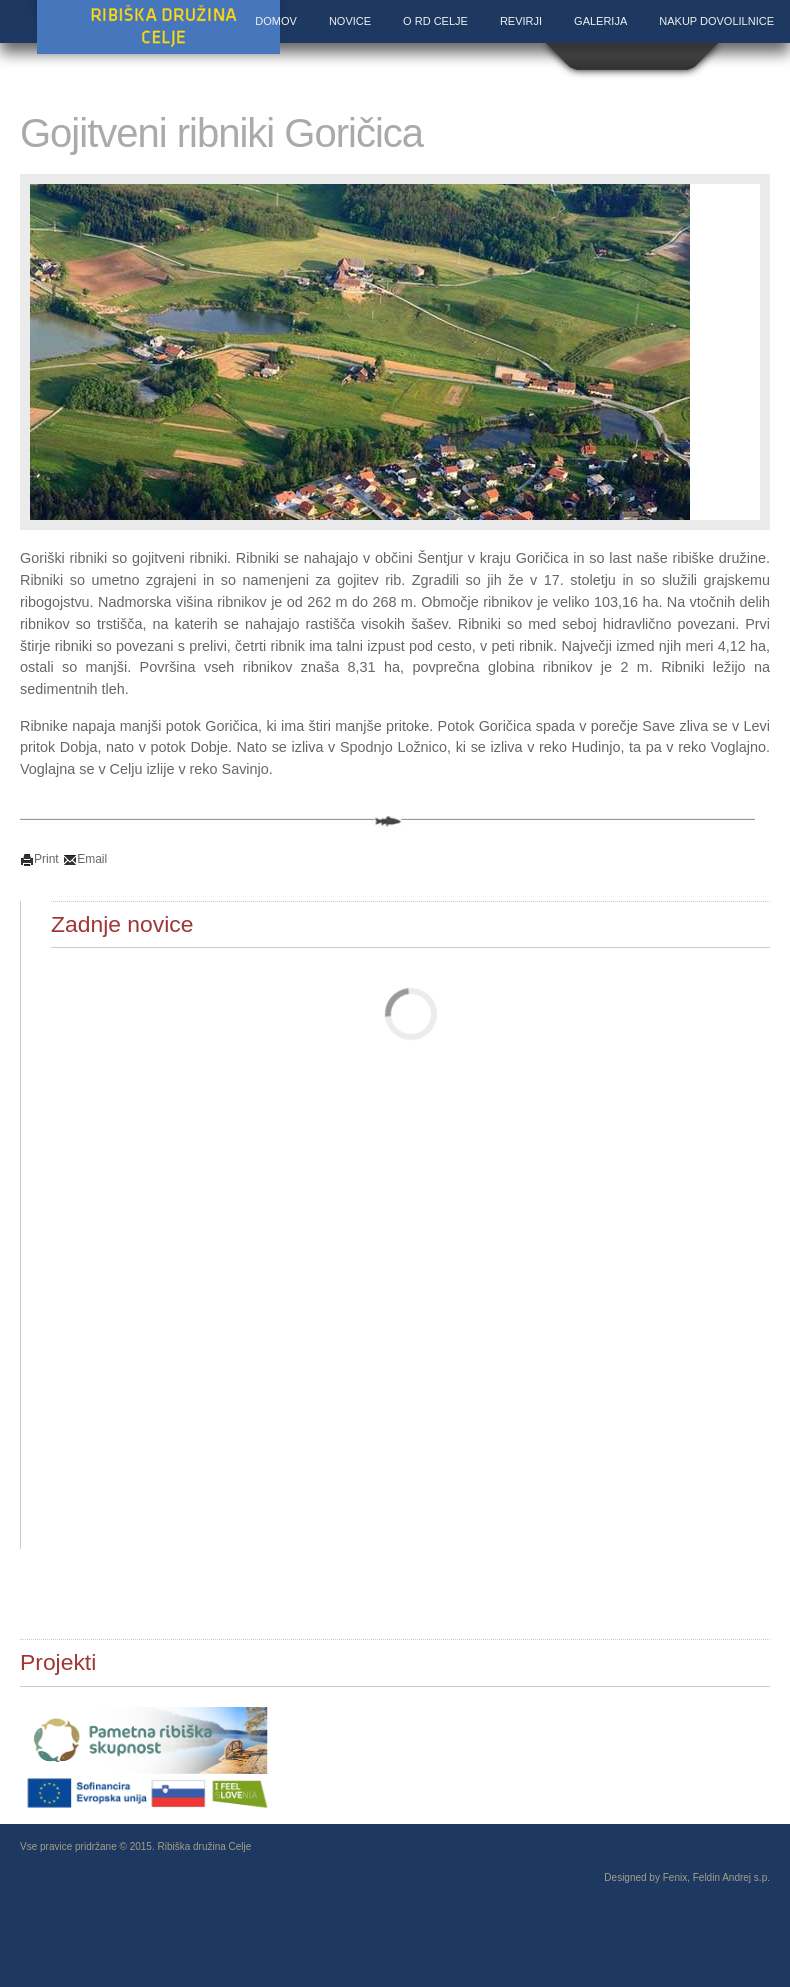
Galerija (600, 21)
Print (39, 859)
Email (85, 859)
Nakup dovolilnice (716, 21)
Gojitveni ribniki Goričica (221, 133)
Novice (350, 21)
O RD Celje (435, 21)
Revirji (521, 21)
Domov (276, 21)
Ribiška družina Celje (158, 28)
